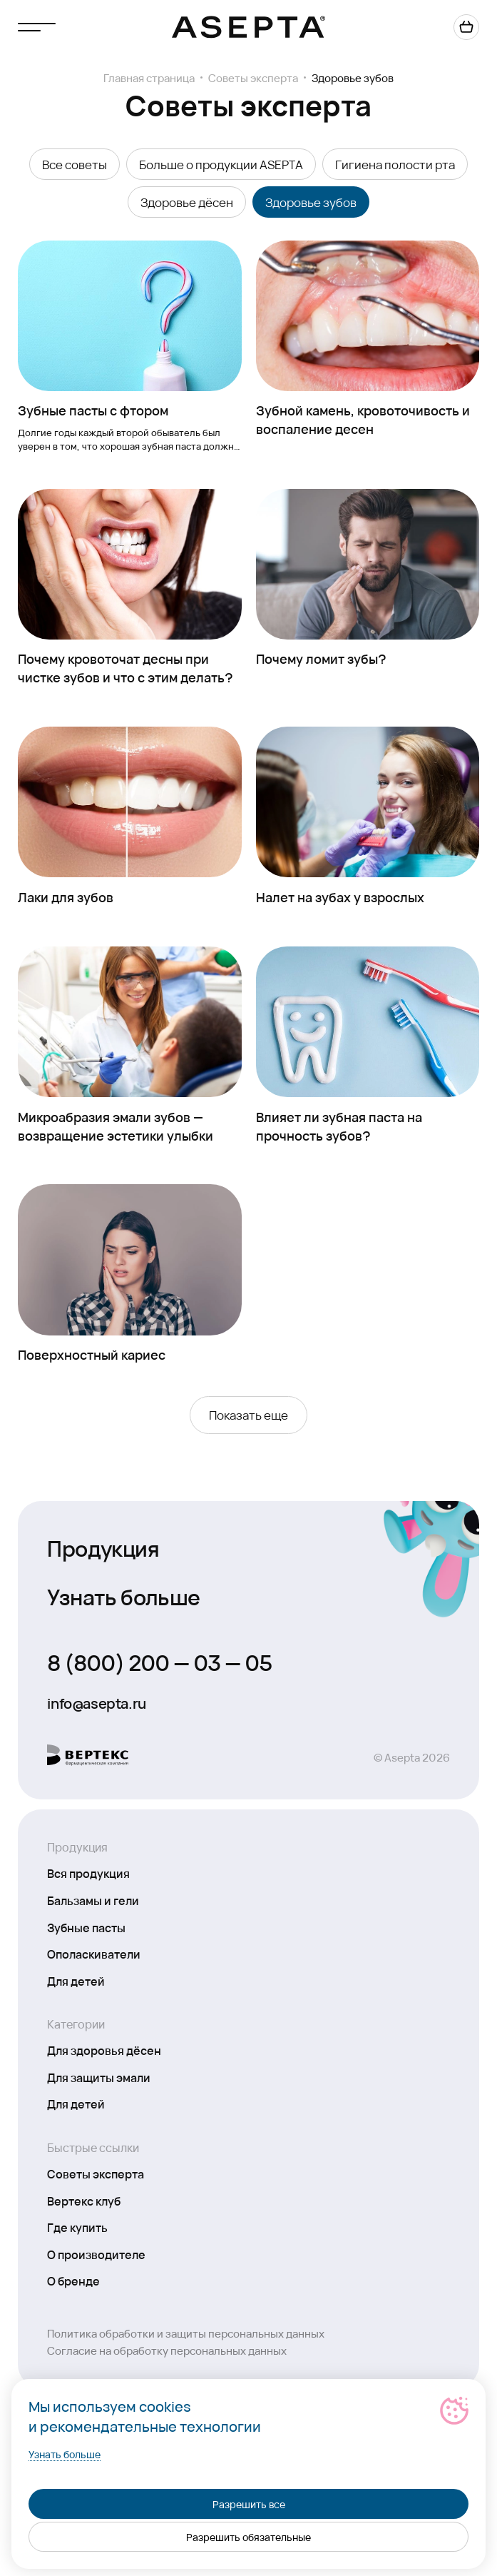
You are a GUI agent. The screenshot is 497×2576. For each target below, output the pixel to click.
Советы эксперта (253, 78)
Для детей (76, 1980)
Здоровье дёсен (186, 202)
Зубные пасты (86, 1927)
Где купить (77, 2227)
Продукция (103, 1547)
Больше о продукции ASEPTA (221, 164)
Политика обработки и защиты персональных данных (185, 2332)
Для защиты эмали (98, 2077)
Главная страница (149, 78)
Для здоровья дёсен (104, 2050)
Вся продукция (88, 1873)
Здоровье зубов (311, 202)
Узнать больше (123, 1596)
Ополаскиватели (93, 1953)
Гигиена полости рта (395, 164)
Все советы (74, 164)
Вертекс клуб (84, 2200)
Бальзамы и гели (93, 1900)
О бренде (73, 2280)
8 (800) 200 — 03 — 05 (159, 1661)
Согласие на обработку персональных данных (167, 2350)
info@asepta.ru (96, 1703)
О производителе (96, 2254)
